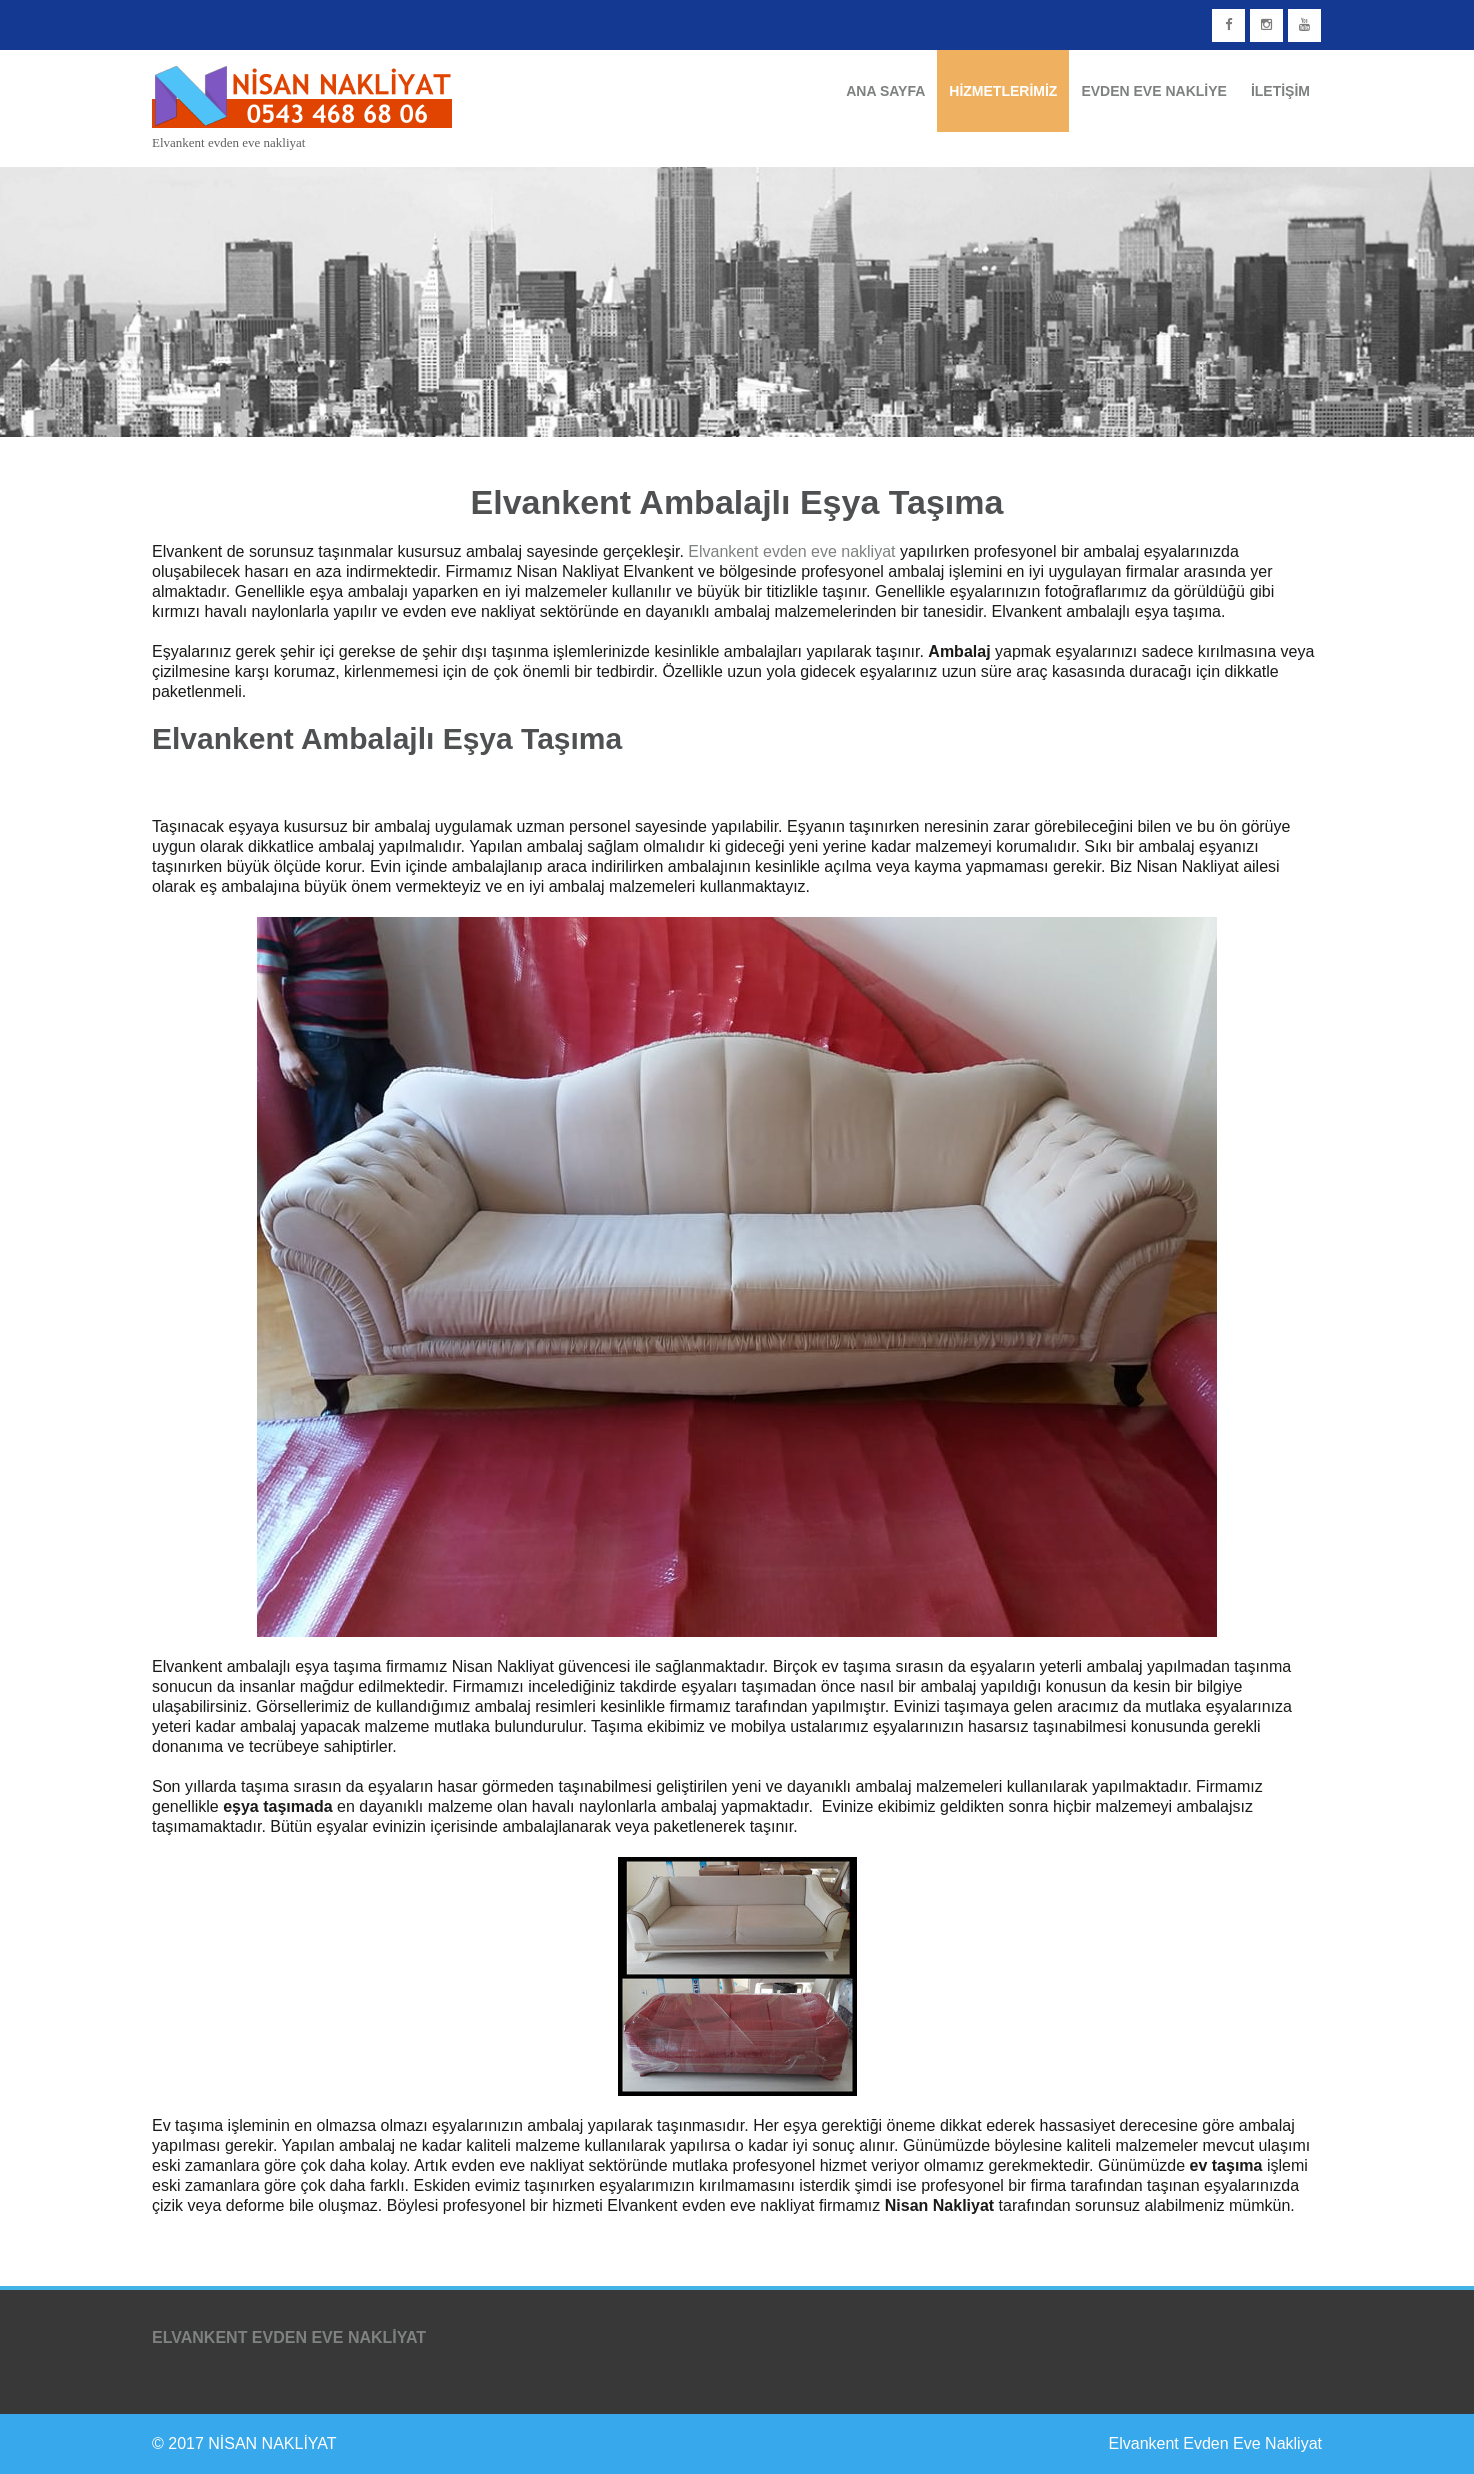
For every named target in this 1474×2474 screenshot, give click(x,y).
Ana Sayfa (885, 91)
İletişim (1280, 91)
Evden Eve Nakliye (1153, 91)
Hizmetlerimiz (1003, 91)
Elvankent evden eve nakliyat (791, 551)
